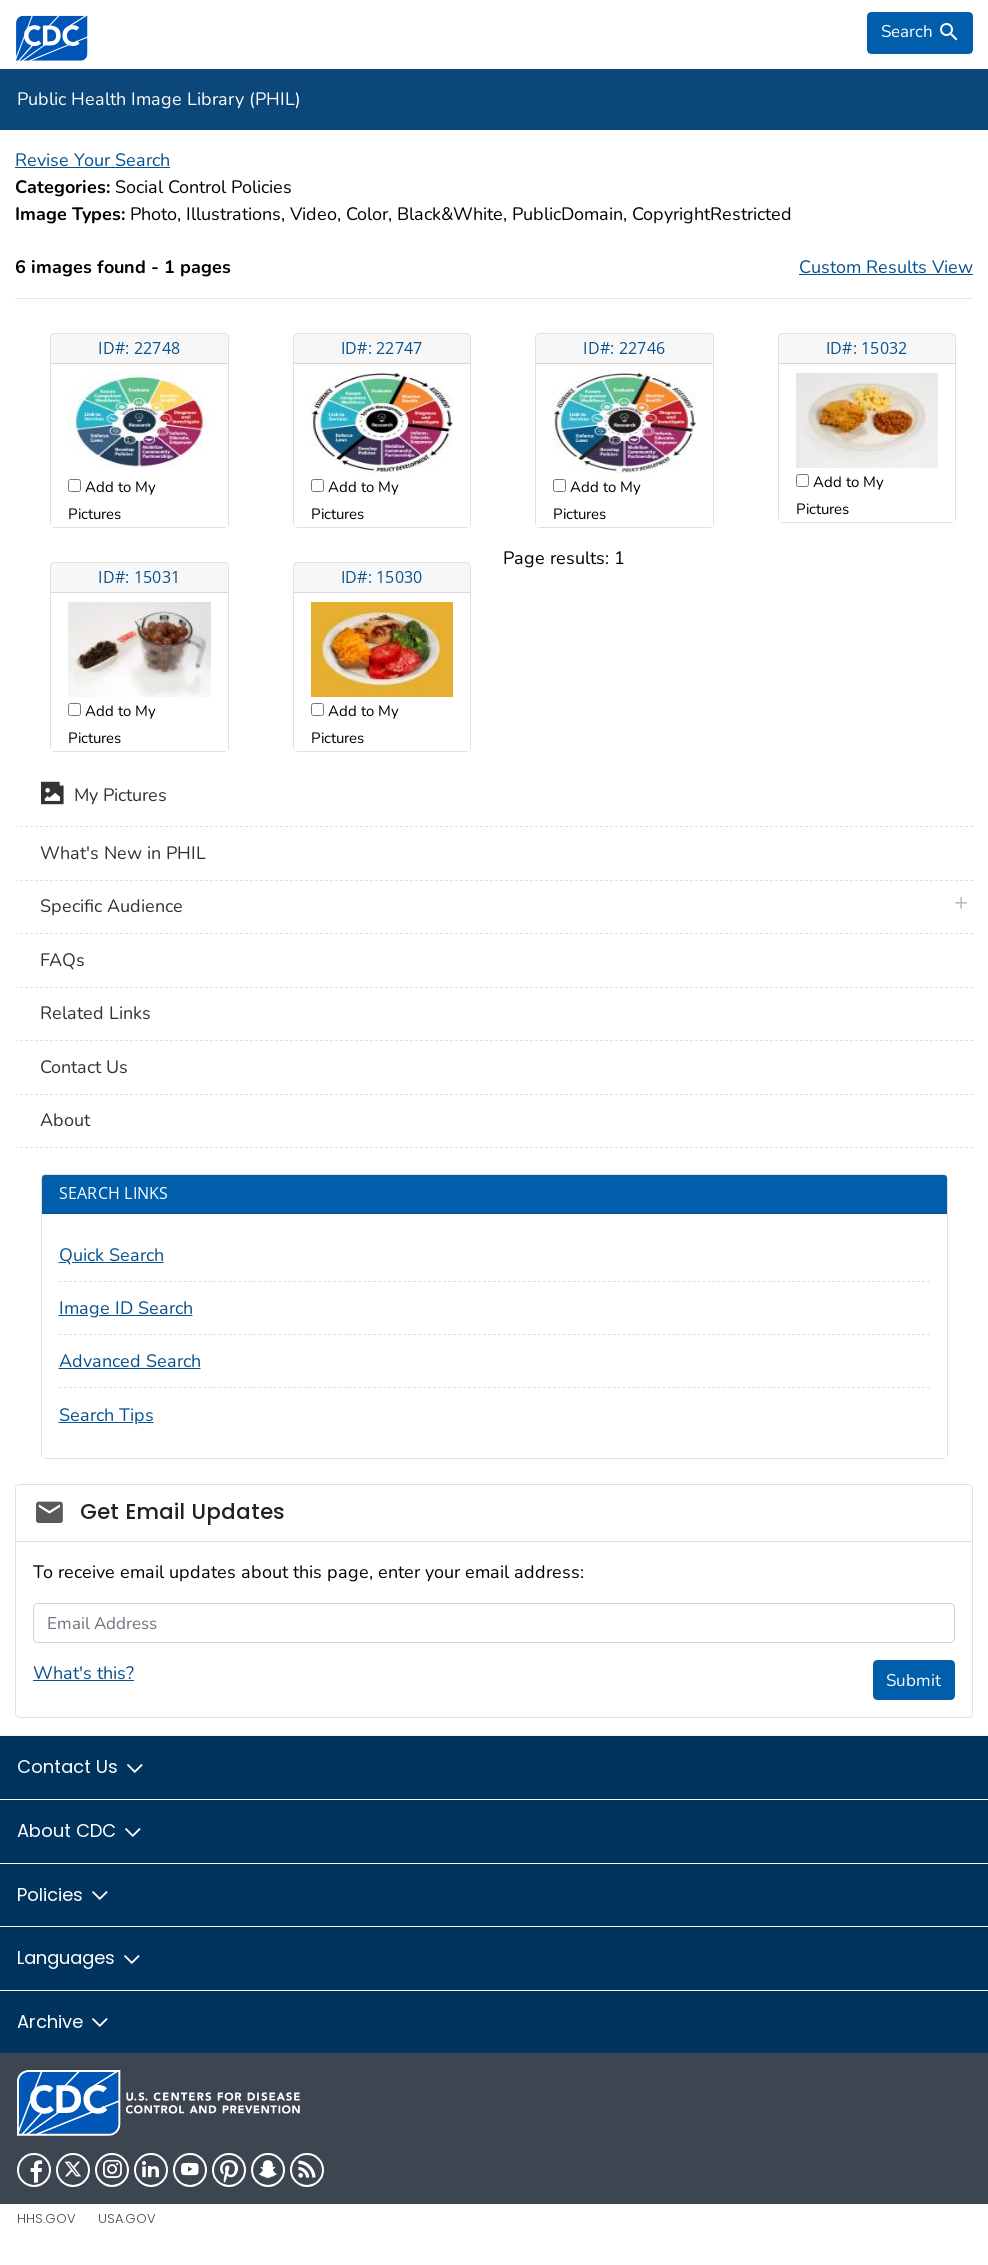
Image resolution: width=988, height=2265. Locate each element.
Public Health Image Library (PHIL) (159, 99)
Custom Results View (886, 267)
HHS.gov (46, 2218)
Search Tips (106, 1415)
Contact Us (84, 1067)
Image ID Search (126, 1308)
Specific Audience (111, 906)
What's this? (83, 1673)
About (65, 1120)
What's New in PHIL (123, 853)
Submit (913, 1680)
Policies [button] (64, 1894)
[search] (920, 33)
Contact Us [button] (81, 1766)
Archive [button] (64, 2021)
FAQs (62, 960)
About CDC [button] (80, 1830)
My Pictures (103, 797)
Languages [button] (80, 1957)
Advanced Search (130, 1361)
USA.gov (127, 2218)
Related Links (95, 1013)
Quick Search (111, 1255)
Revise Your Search (92, 160)
